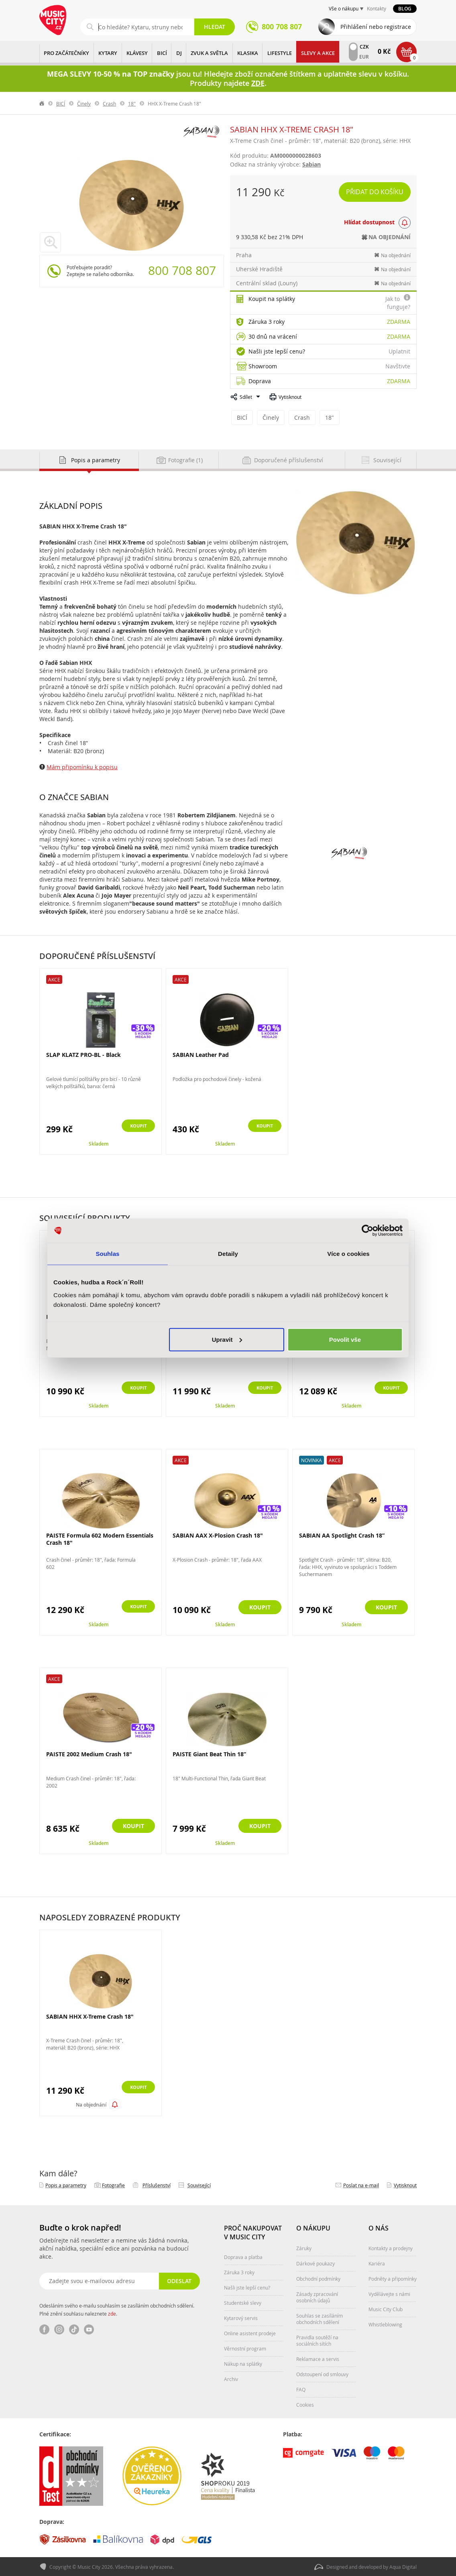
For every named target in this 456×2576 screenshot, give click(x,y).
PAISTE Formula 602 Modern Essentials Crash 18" (99, 1538)
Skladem (98, 1143)
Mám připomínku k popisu (82, 766)
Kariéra (376, 2263)
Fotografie (113, 2185)
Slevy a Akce (318, 53)
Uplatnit (399, 351)
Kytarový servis (241, 2317)
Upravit (227, 1339)
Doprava (259, 381)
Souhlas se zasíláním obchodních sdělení (319, 2318)
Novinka (311, 1460)
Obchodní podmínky (318, 2278)
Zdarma (398, 321)
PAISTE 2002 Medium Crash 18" (89, 1753)
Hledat (214, 26)
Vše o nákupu (343, 8)
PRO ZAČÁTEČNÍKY (66, 53)
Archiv (231, 2378)
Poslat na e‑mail (361, 2185)
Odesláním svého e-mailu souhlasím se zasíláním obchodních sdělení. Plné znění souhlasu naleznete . (116, 2309)
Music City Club (385, 2309)
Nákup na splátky (243, 2363)
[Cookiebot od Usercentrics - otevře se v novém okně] (367, 1231)
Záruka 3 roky (266, 321)
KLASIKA (247, 53)
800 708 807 (182, 270)
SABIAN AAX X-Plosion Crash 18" (218, 1535)
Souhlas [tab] (107, 1253)
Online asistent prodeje (250, 2333)
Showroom (262, 366)
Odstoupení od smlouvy (322, 2374)
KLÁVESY (137, 53)
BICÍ (162, 53)
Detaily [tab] (228, 1253)
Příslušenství (156, 2185)
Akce (54, 979)
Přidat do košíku (375, 191)
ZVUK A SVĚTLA (209, 53)
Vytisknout (290, 397)
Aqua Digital (403, 2566)
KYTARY (107, 53)
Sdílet (246, 397)
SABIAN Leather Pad (201, 1054)
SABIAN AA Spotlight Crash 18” (342, 1535)
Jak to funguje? (397, 303)
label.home (42, 103)
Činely (84, 103)
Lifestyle (279, 53)
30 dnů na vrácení (272, 336)
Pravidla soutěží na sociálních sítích (317, 2340)
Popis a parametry (65, 2185)
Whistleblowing (385, 2324)
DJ (179, 53)
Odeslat (178, 2280)
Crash (109, 103)
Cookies (305, 2404)
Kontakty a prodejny (390, 2248)
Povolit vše (345, 1339)
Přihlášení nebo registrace (375, 26)
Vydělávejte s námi (389, 2293)
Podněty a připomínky (392, 2278)
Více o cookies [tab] (348, 1253)
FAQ (300, 2389)
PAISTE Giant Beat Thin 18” (209, 1753)
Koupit (133, 1126)
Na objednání (91, 2104)
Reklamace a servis (317, 2358)
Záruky (303, 2248)
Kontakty (376, 8)
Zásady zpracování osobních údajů (317, 2296)
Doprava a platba (243, 2256)
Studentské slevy (242, 2302)
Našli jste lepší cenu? (276, 351)
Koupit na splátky (271, 299)
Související (199, 2185)
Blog (404, 8)
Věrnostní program (245, 2348)
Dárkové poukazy (315, 2263)
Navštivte (397, 366)
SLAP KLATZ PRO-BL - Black (83, 1054)
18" (132, 103)
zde (112, 2313)
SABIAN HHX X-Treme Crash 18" (90, 2016)
